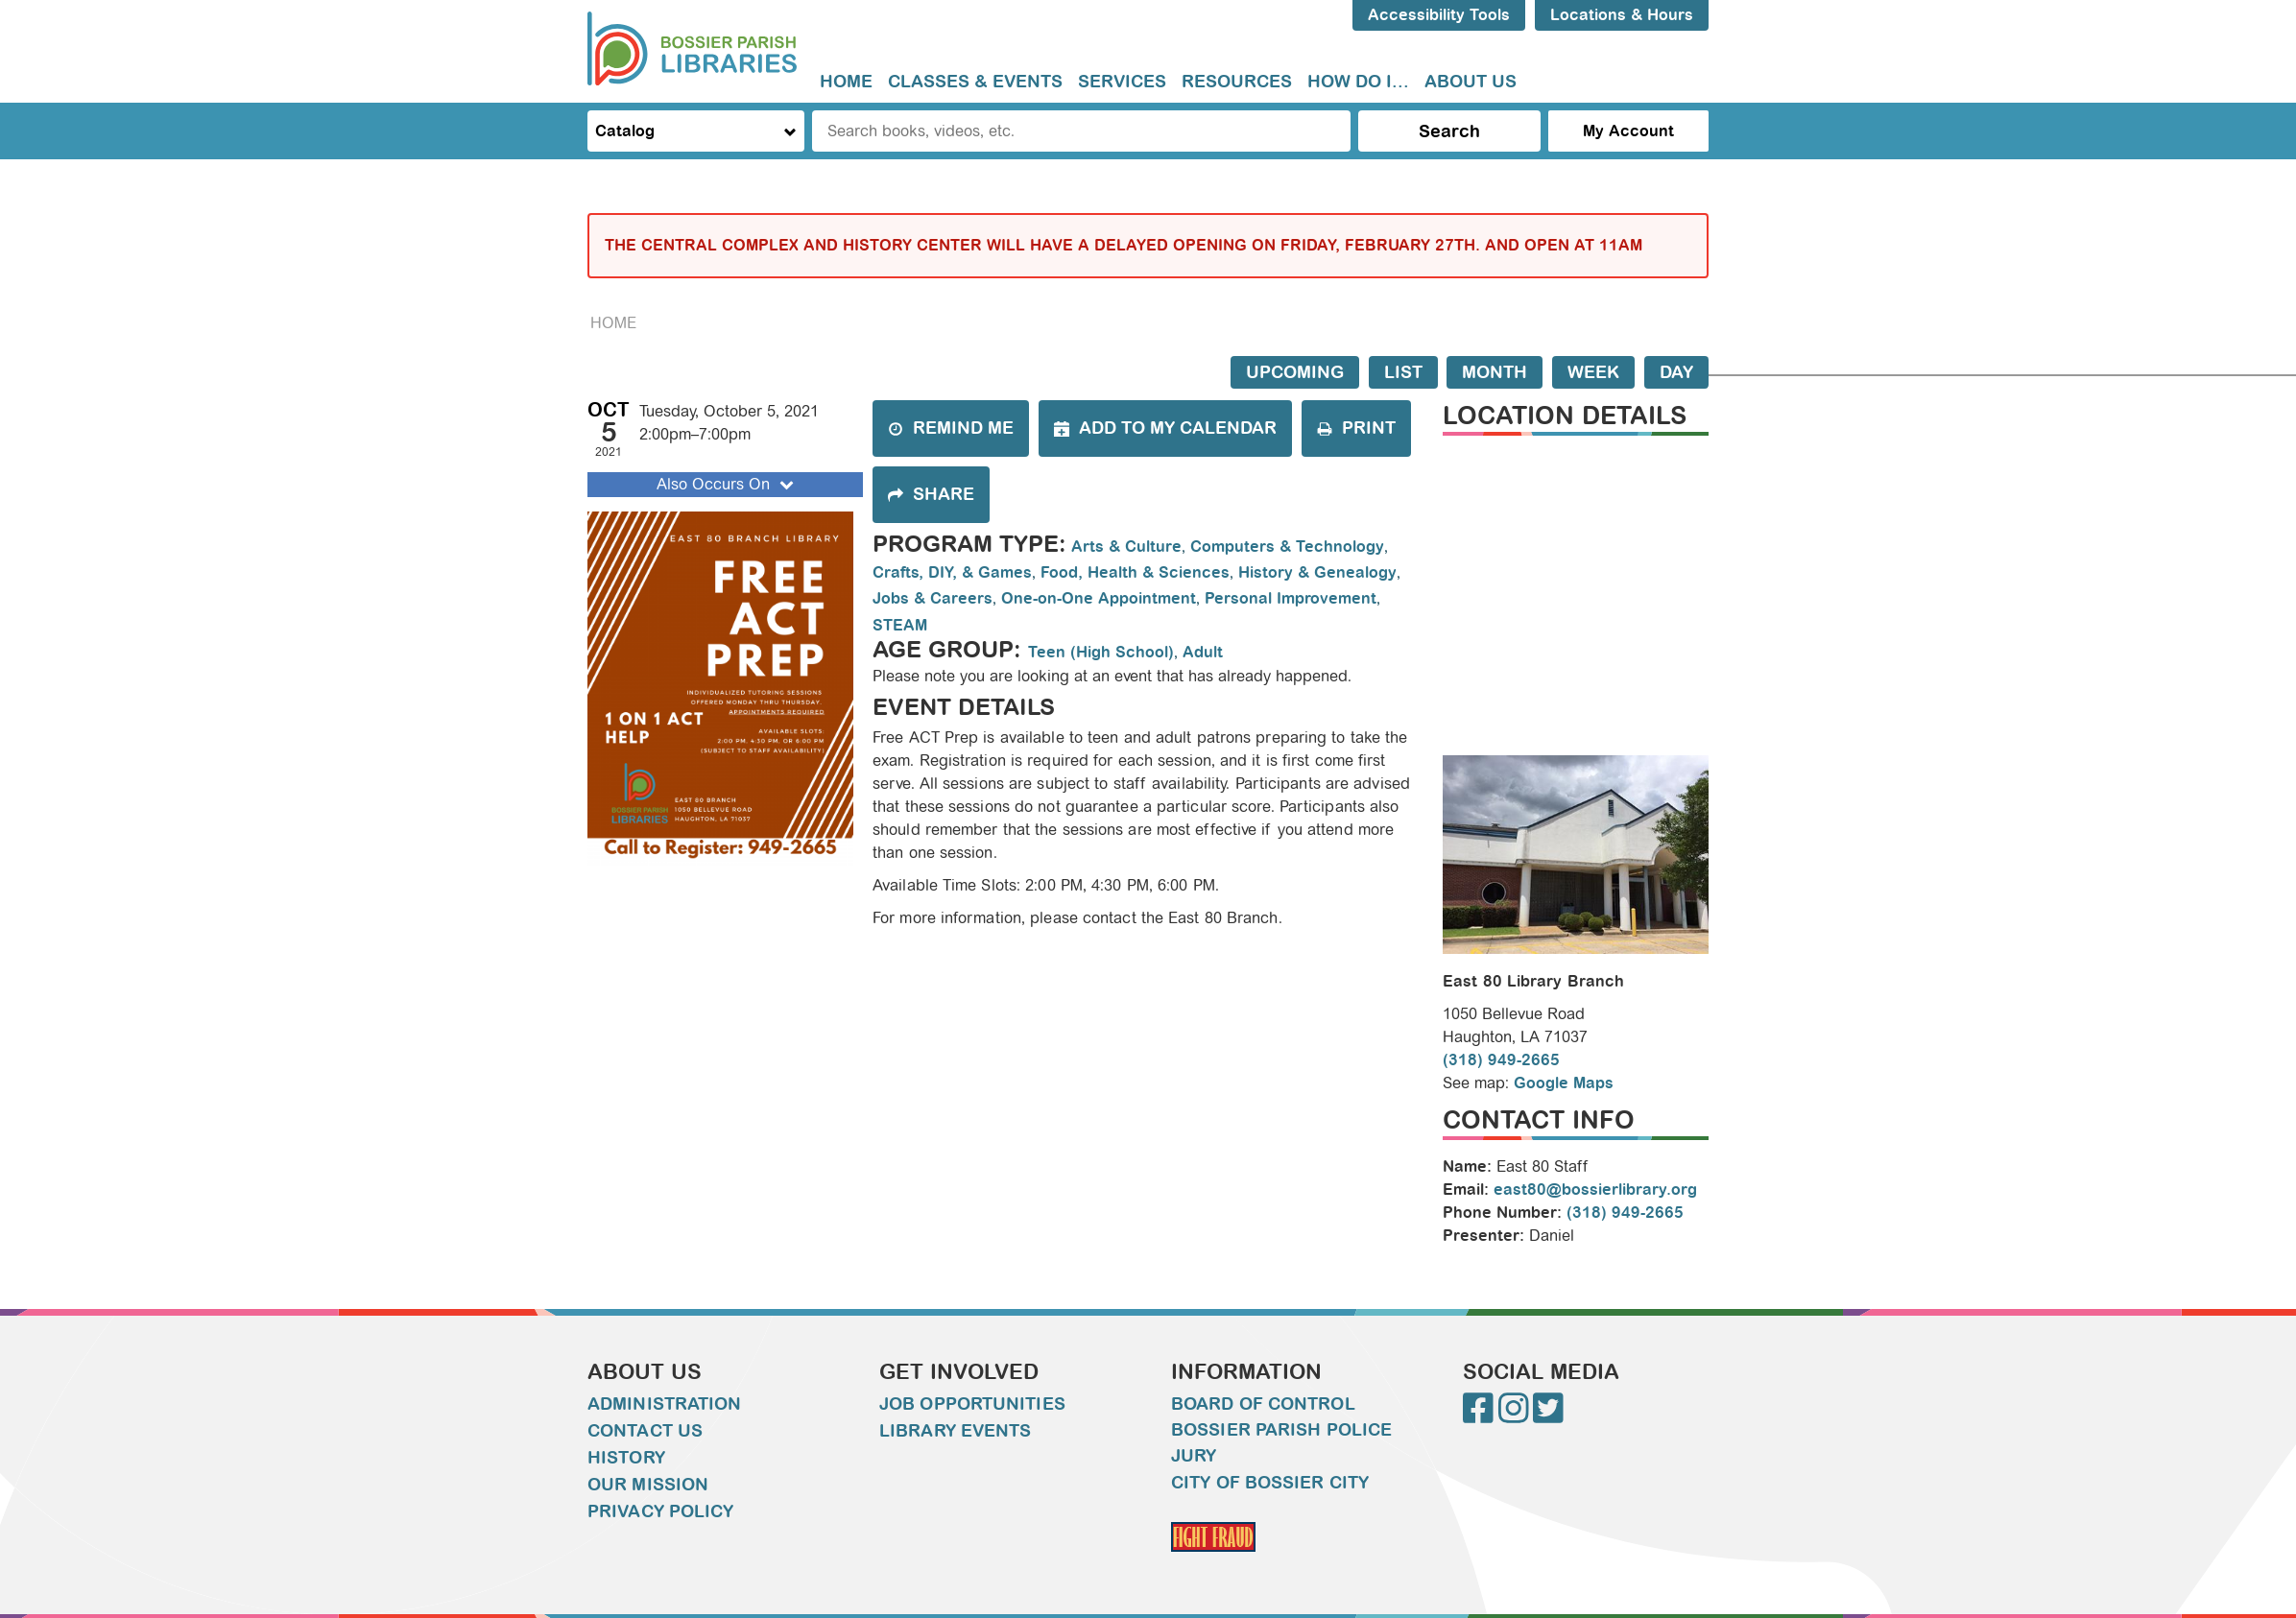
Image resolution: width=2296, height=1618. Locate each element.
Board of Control (1263, 1404)
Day (1676, 372)
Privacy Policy (660, 1511)
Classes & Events (975, 81)
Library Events (955, 1430)
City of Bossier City (1270, 1482)
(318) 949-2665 (1501, 1060)
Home (846, 81)
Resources (1237, 81)
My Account (1628, 131)
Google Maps (1564, 1083)
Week (1593, 372)
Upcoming (1295, 372)
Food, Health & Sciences (1135, 572)
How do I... (1358, 81)
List (1403, 372)
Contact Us (645, 1430)
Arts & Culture (1126, 546)
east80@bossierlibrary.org (1595, 1189)
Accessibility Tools (1439, 15)
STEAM (900, 625)
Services (1122, 81)
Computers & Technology (1287, 546)
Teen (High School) (1101, 652)
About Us (1470, 81)
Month (1494, 372)
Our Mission (647, 1484)
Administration (664, 1404)
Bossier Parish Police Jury (1281, 1442)
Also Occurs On (727, 484)
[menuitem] (846, 82)
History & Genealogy (1317, 572)
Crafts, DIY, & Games (952, 572)
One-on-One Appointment (1098, 598)
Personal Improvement (1290, 598)
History (626, 1457)
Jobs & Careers (933, 598)
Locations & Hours (1621, 15)
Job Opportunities (972, 1404)
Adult (1203, 652)
